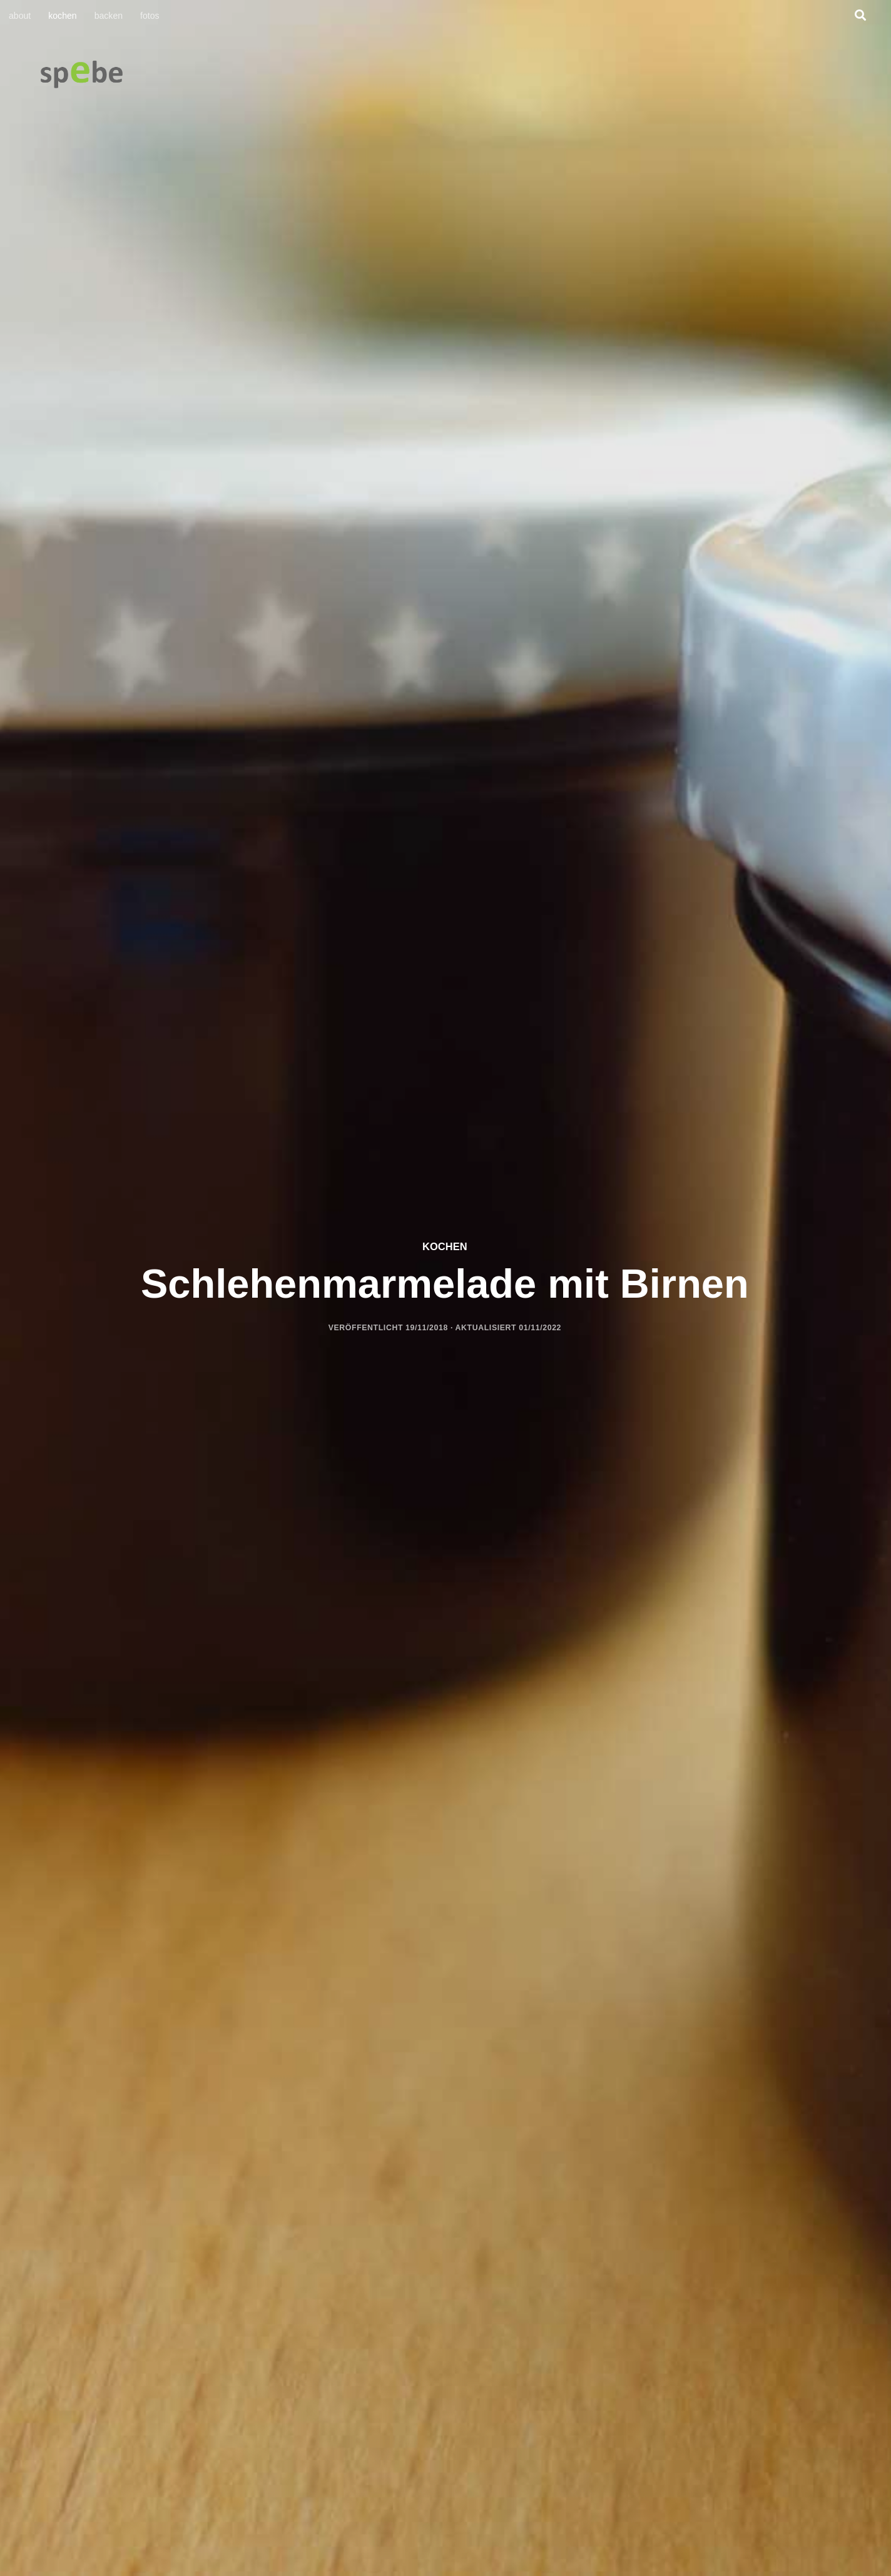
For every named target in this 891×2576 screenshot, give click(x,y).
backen (108, 16)
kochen (62, 16)
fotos (150, 16)
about (20, 16)
